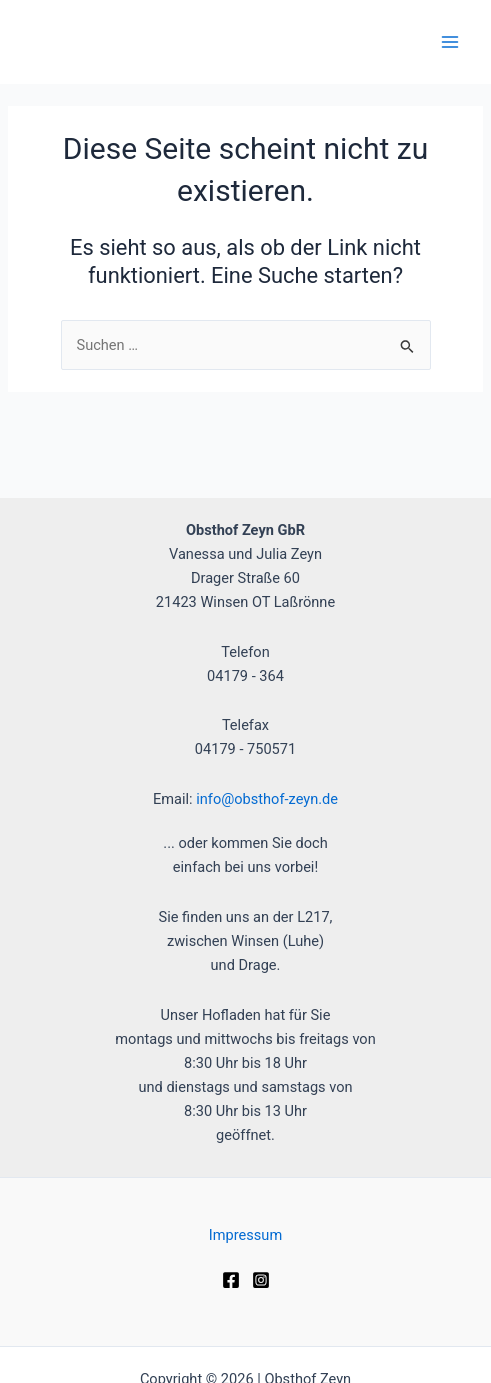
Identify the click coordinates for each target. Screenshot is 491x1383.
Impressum (245, 1235)
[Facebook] (231, 1280)
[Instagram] (261, 1280)
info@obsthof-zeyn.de (267, 799)
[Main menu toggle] (450, 42)
